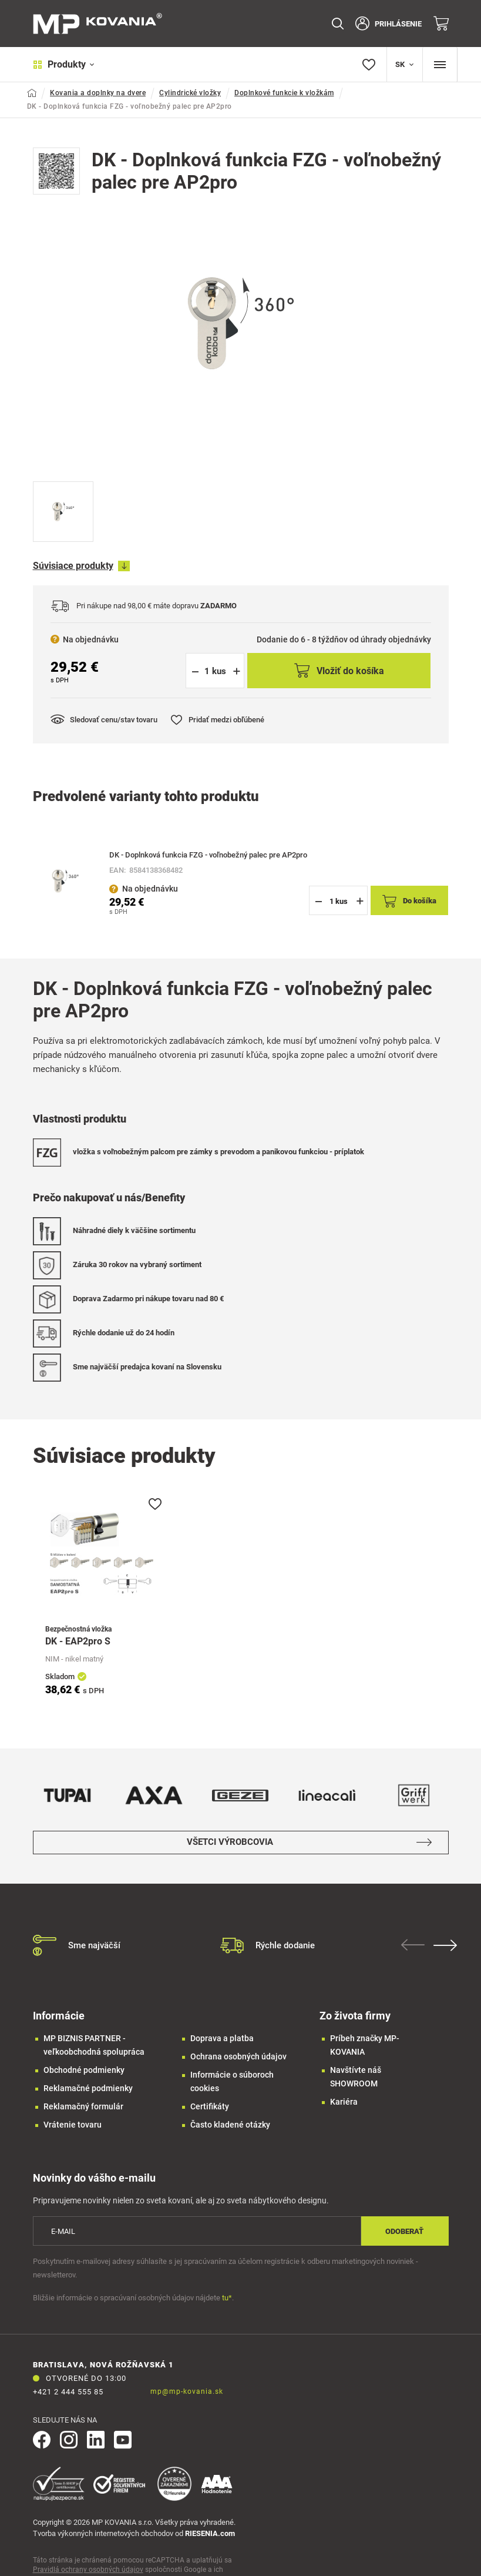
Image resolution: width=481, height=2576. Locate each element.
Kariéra (344, 2101)
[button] (235, 671)
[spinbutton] (215, 671)
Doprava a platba (222, 2038)
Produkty (63, 64)
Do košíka (409, 901)
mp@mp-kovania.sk (186, 2391)
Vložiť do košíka (339, 671)
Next (446, 1945)
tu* (227, 2297)
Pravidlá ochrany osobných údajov (88, 2569)
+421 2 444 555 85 (68, 2391)
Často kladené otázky (230, 2124)
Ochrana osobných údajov (238, 2056)
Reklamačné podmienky (88, 2088)
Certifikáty (209, 2106)
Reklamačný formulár (83, 2106)
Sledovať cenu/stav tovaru (104, 719)
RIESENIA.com (210, 2533)
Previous (413, 1945)
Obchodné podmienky (84, 2070)
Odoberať (404, 2231)
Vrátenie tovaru (72, 2124)
